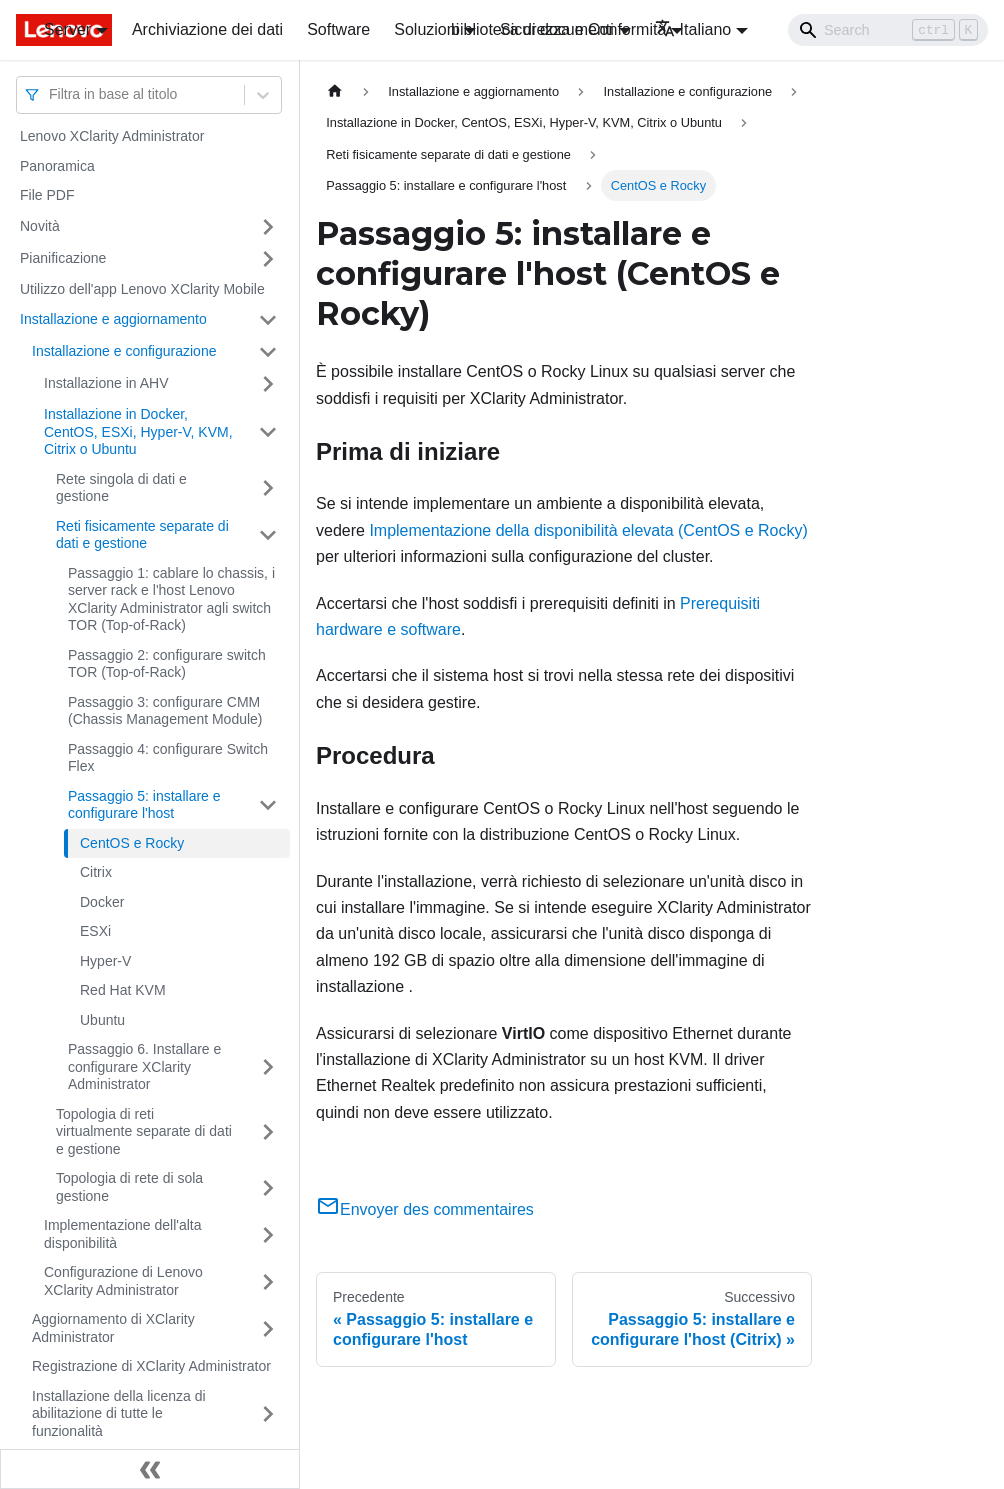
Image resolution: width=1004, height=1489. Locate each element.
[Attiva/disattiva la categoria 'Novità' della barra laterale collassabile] (268, 227)
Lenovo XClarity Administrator (112, 136)
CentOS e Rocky (132, 843)
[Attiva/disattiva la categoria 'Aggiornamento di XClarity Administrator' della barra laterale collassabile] (268, 1328)
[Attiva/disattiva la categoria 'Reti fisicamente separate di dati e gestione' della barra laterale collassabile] (268, 535)
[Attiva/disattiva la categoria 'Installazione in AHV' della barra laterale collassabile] (268, 384)
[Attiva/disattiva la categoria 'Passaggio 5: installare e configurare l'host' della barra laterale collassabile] (268, 805)
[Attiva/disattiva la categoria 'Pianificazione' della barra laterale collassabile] (268, 259)
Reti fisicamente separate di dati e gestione (142, 535)
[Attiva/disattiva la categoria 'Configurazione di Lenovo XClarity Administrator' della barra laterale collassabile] (268, 1281)
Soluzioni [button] (426, 29)
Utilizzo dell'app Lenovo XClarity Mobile (142, 289)
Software (338, 29)
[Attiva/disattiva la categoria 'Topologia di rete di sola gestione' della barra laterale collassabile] (268, 1187)
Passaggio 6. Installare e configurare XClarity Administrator (144, 1066)
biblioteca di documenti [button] (532, 29)
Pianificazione (63, 258)
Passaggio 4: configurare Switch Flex (168, 758)
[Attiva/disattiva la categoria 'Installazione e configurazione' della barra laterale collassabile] (268, 352)
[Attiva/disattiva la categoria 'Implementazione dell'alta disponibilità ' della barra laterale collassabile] (268, 1234)
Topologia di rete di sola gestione (129, 1187)
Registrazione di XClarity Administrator (151, 1366)
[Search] (888, 30)
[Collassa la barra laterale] (150, 1469)
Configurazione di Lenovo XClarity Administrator (123, 1281)
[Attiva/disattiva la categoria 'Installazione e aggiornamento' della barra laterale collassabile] (268, 320)
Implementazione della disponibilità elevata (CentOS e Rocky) (588, 530)
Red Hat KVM (123, 990)
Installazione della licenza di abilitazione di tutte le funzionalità (119, 1413)
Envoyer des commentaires (425, 1209)
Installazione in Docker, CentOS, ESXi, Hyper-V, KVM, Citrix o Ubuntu (138, 431)
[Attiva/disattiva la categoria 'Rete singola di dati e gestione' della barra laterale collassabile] (268, 488)
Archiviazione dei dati (207, 29)
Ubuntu (102, 1020)
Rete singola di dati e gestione (121, 488)
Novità (40, 226)
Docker (102, 902)
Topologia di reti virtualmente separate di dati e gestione (144, 1131)
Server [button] (67, 29)
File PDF (47, 195)
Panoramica (57, 166)
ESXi (95, 931)
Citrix (96, 872)
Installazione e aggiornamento (113, 319)
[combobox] (51, 94)
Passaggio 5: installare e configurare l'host (144, 805)
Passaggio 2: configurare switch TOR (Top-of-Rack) (167, 664)
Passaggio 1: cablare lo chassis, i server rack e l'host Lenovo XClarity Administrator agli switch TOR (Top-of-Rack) (171, 599)
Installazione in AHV (106, 383)
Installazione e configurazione (124, 351)
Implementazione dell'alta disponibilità (123, 1234)
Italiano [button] (693, 29)
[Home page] (335, 91)
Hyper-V (105, 961)
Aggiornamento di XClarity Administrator (113, 1328)
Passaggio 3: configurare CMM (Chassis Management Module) (165, 711)
